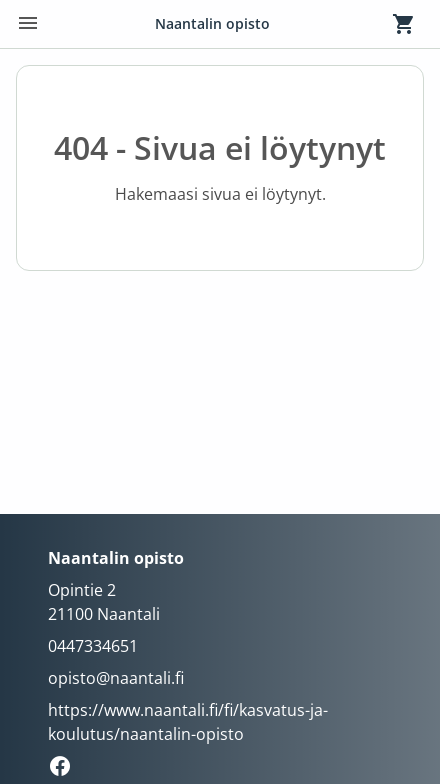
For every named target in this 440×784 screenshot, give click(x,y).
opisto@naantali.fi (116, 678)
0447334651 (93, 646)
